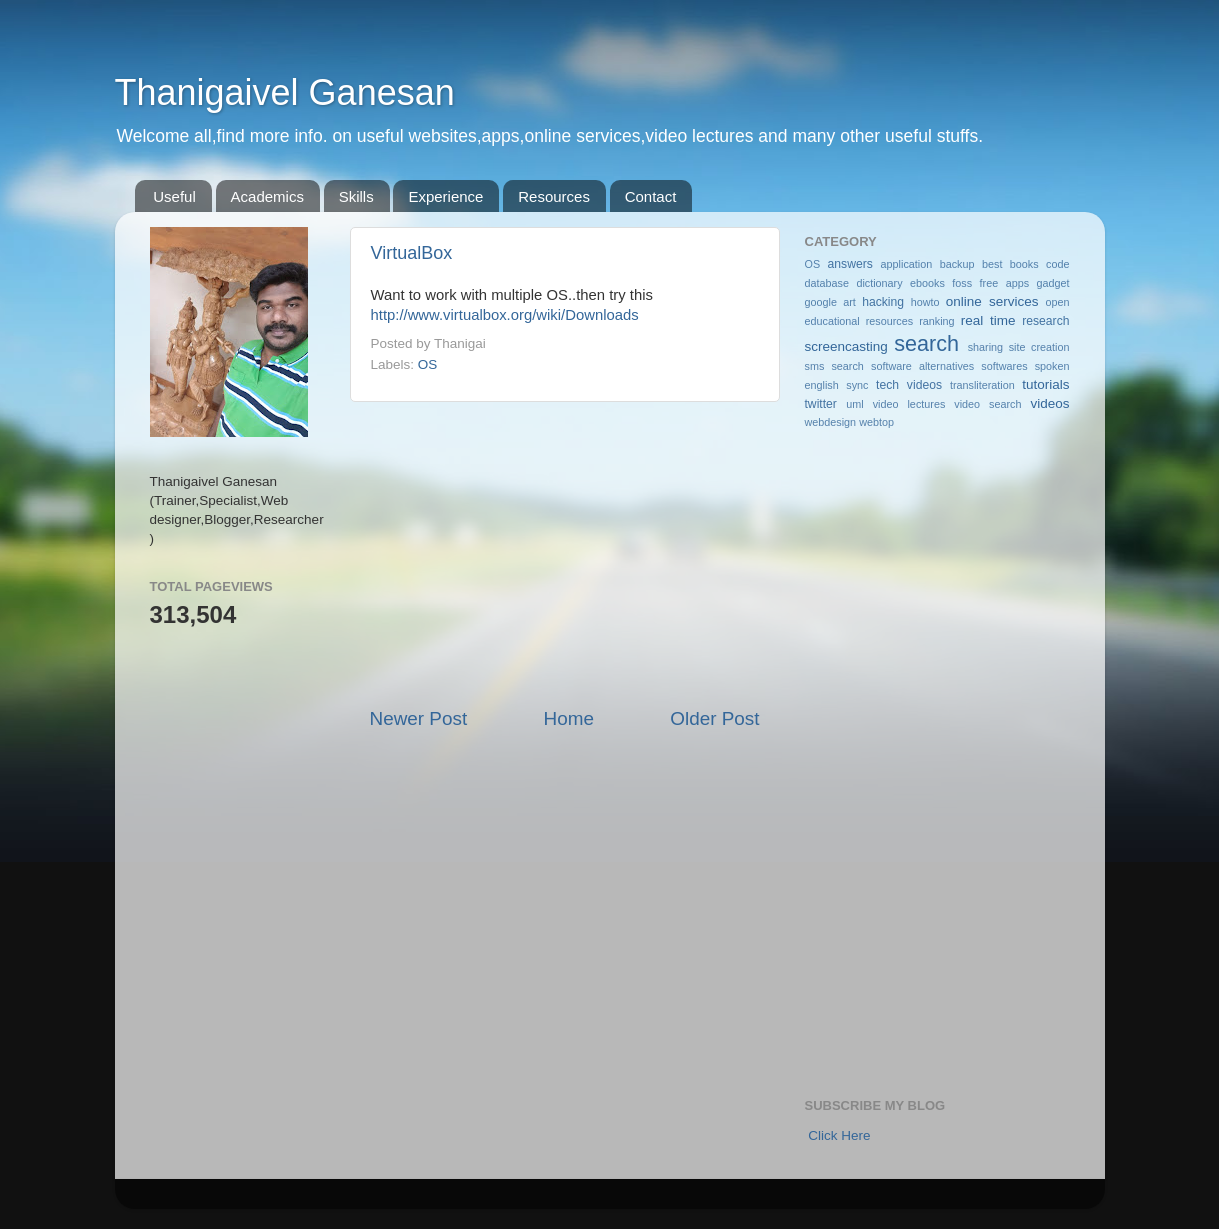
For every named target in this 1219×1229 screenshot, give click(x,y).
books (1024, 264)
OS (428, 364)
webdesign (831, 422)
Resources (554, 196)
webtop (876, 422)
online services (992, 301)
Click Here (839, 1135)
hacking (883, 302)
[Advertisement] (565, 554)
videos (1050, 403)
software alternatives (922, 366)
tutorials (1045, 384)
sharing (985, 347)
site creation (1039, 347)
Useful (174, 196)
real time (988, 320)
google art (830, 302)
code (1057, 264)
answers (850, 264)
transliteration (982, 385)
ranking (936, 321)
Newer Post (419, 718)
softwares (1004, 366)
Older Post (714, 718)
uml (854, 404)
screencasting (846, 346)
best (992, 264)
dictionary (879, 283)
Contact (651, 196)
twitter (821, 404)
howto (925, 302)
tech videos (909, 385)
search (926, 343)
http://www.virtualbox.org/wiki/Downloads (505, 315)
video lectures (909, 404)
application (907, 264)
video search (987, 404)
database (827, 283)
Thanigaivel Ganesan (285, 92)
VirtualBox (412, 253)
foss (962, 283)
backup (957, 264)
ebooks (927, 283)
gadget (1053, 283)
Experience (445, 196)
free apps (1004, 283)
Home (569, 718)
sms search (834, 366)
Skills (356, 196)
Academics (267, 196)
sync (857, 385)
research (1045, 321)
